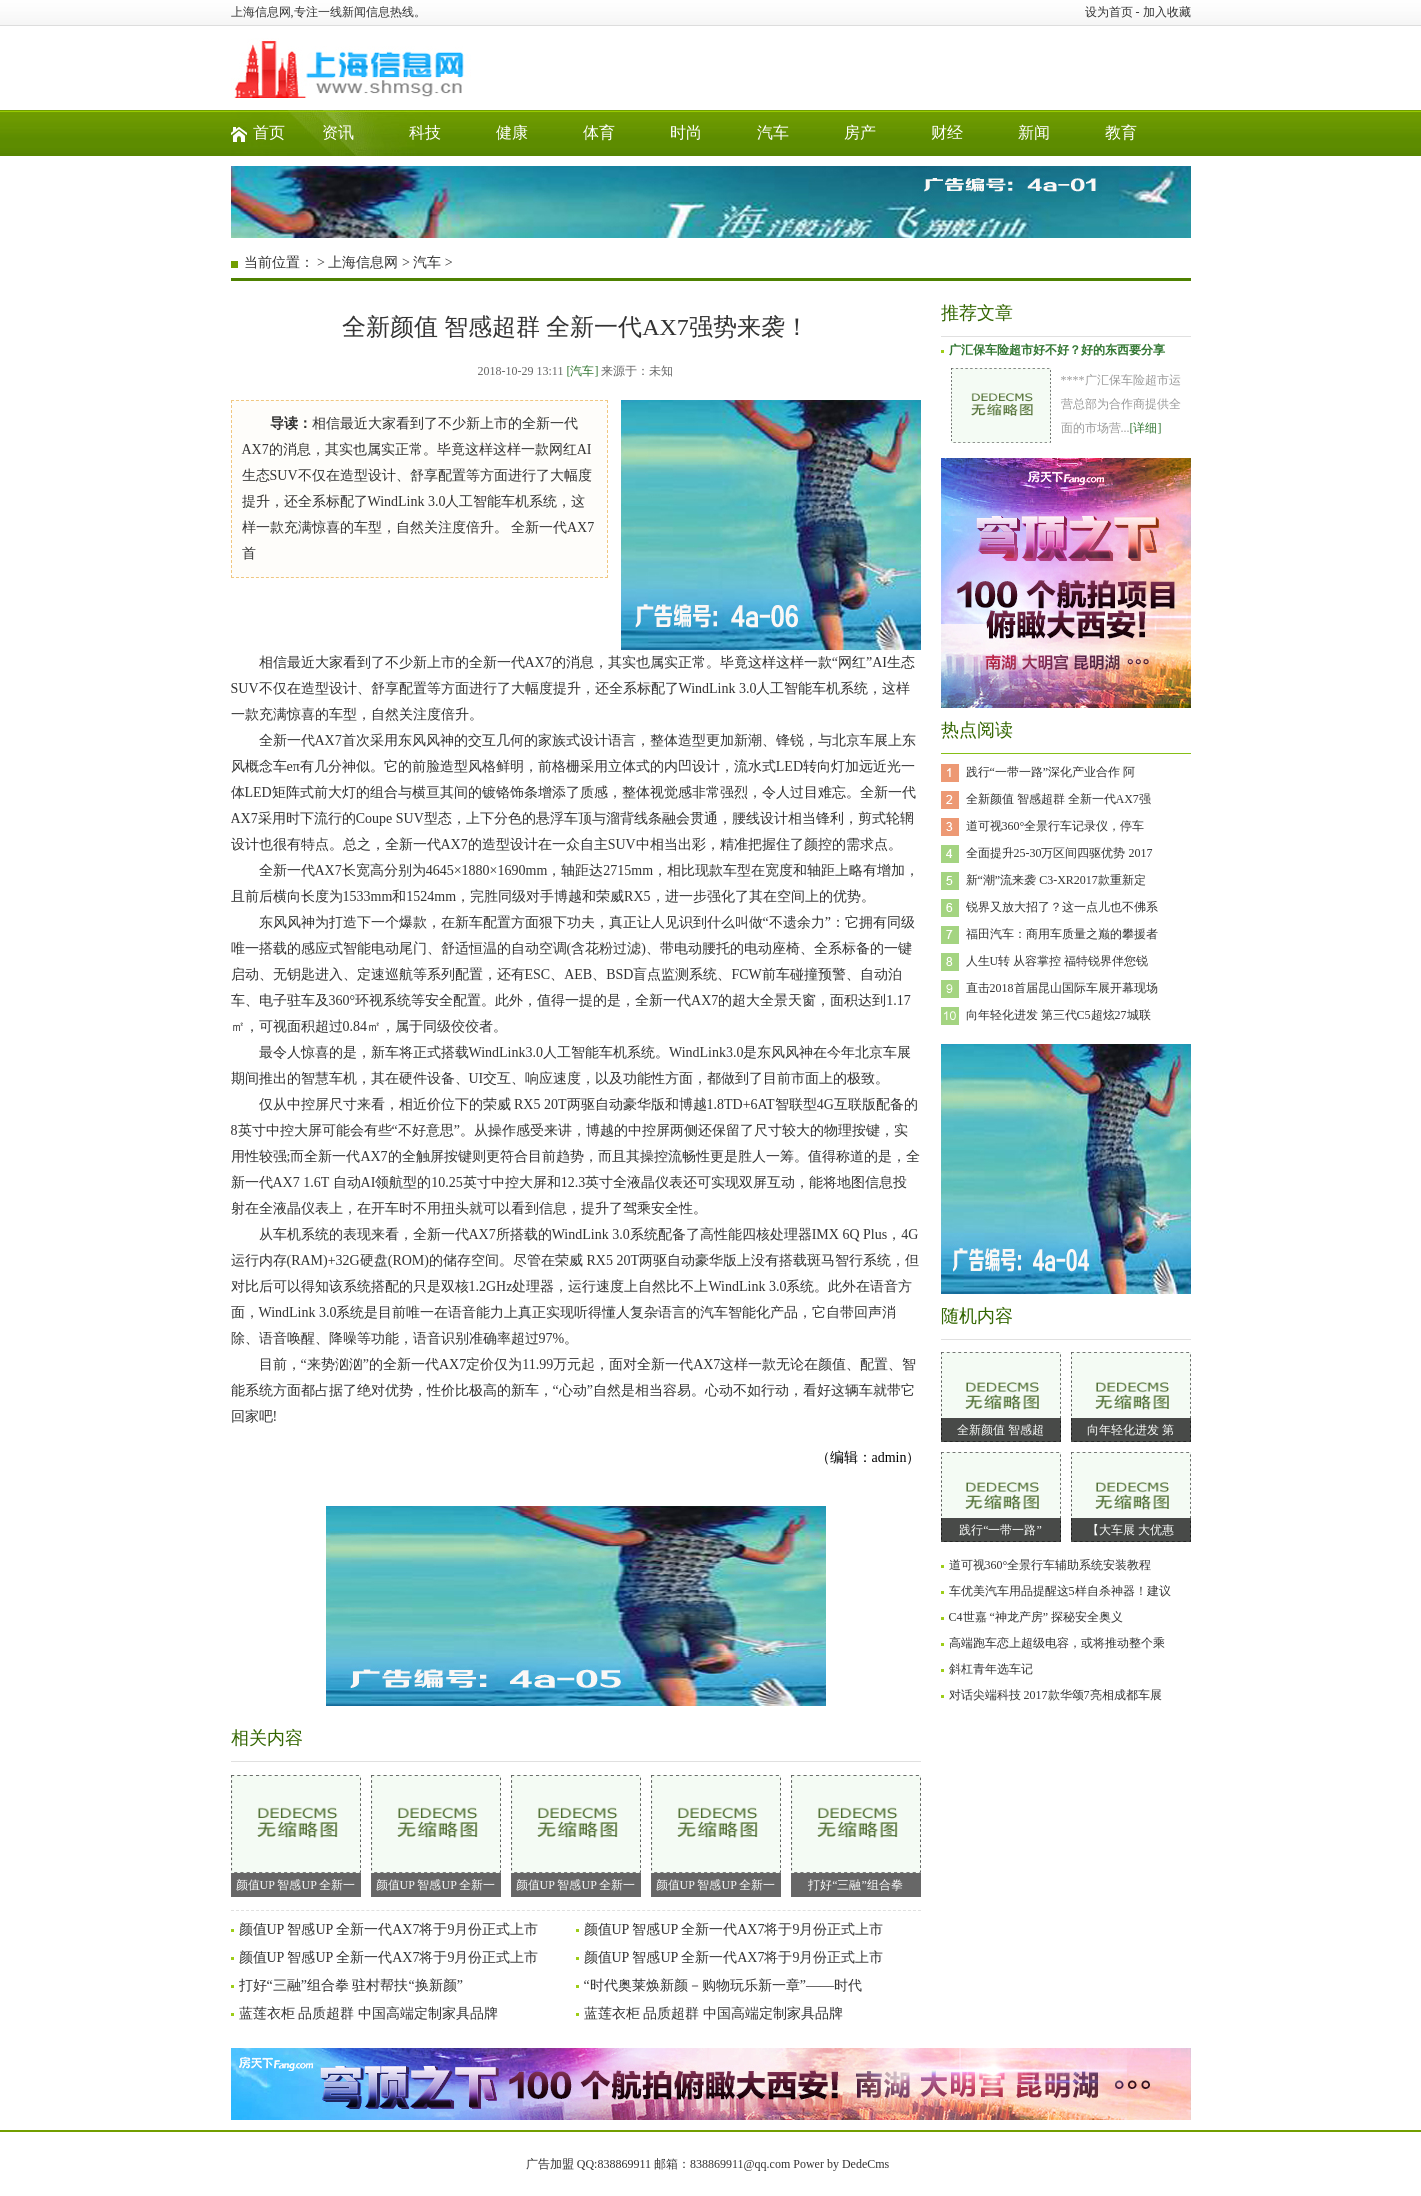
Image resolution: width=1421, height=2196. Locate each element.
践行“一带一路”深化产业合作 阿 (1051, 772)
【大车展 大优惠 (1130, 1530)
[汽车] (582, 371)
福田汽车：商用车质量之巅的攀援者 (1062, 934)
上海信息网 (363, 262)
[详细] (1146, 428)
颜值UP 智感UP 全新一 (296, 1833)
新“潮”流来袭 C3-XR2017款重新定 (1056, 880)
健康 (512, 132)
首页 (269, 132)
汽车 (773, 132)
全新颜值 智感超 (1000, 1430)
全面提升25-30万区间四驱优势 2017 (1059, 853)
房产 (860, 132)
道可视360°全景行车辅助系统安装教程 (1050, 1565)
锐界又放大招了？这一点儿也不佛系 (1062, 907)
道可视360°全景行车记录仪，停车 (1055, 826)
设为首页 (1109, 12)
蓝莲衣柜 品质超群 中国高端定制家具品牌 (368, 2013)
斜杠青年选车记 (991, 1669)
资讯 (338, 132)
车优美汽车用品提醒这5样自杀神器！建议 (1060, 1591)
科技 (425, 132)
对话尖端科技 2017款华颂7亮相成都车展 (1055, 1695)
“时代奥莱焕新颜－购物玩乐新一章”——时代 (723, 1985)
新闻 (1034, 132)
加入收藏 (1167, 12)
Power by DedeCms (841, 2164)
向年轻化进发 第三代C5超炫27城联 (1058, 1015)
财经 (947, 132)
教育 (1121, 132)
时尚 (686, 132)
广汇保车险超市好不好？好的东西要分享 (1057, 350)
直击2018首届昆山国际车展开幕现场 (1062, 988)
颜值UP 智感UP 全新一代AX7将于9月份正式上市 (389, 1929)
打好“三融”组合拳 (856, 1833)
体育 (599, 132)
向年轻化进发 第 (1130, 1430)
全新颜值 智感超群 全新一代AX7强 (1058, 799)
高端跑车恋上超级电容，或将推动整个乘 (1057, 1643)
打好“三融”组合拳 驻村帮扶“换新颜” (351, 1985)
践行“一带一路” (1000, 1530)
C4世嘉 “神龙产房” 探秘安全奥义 (1036, 1617)
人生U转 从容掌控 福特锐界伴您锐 (1057, 961)
